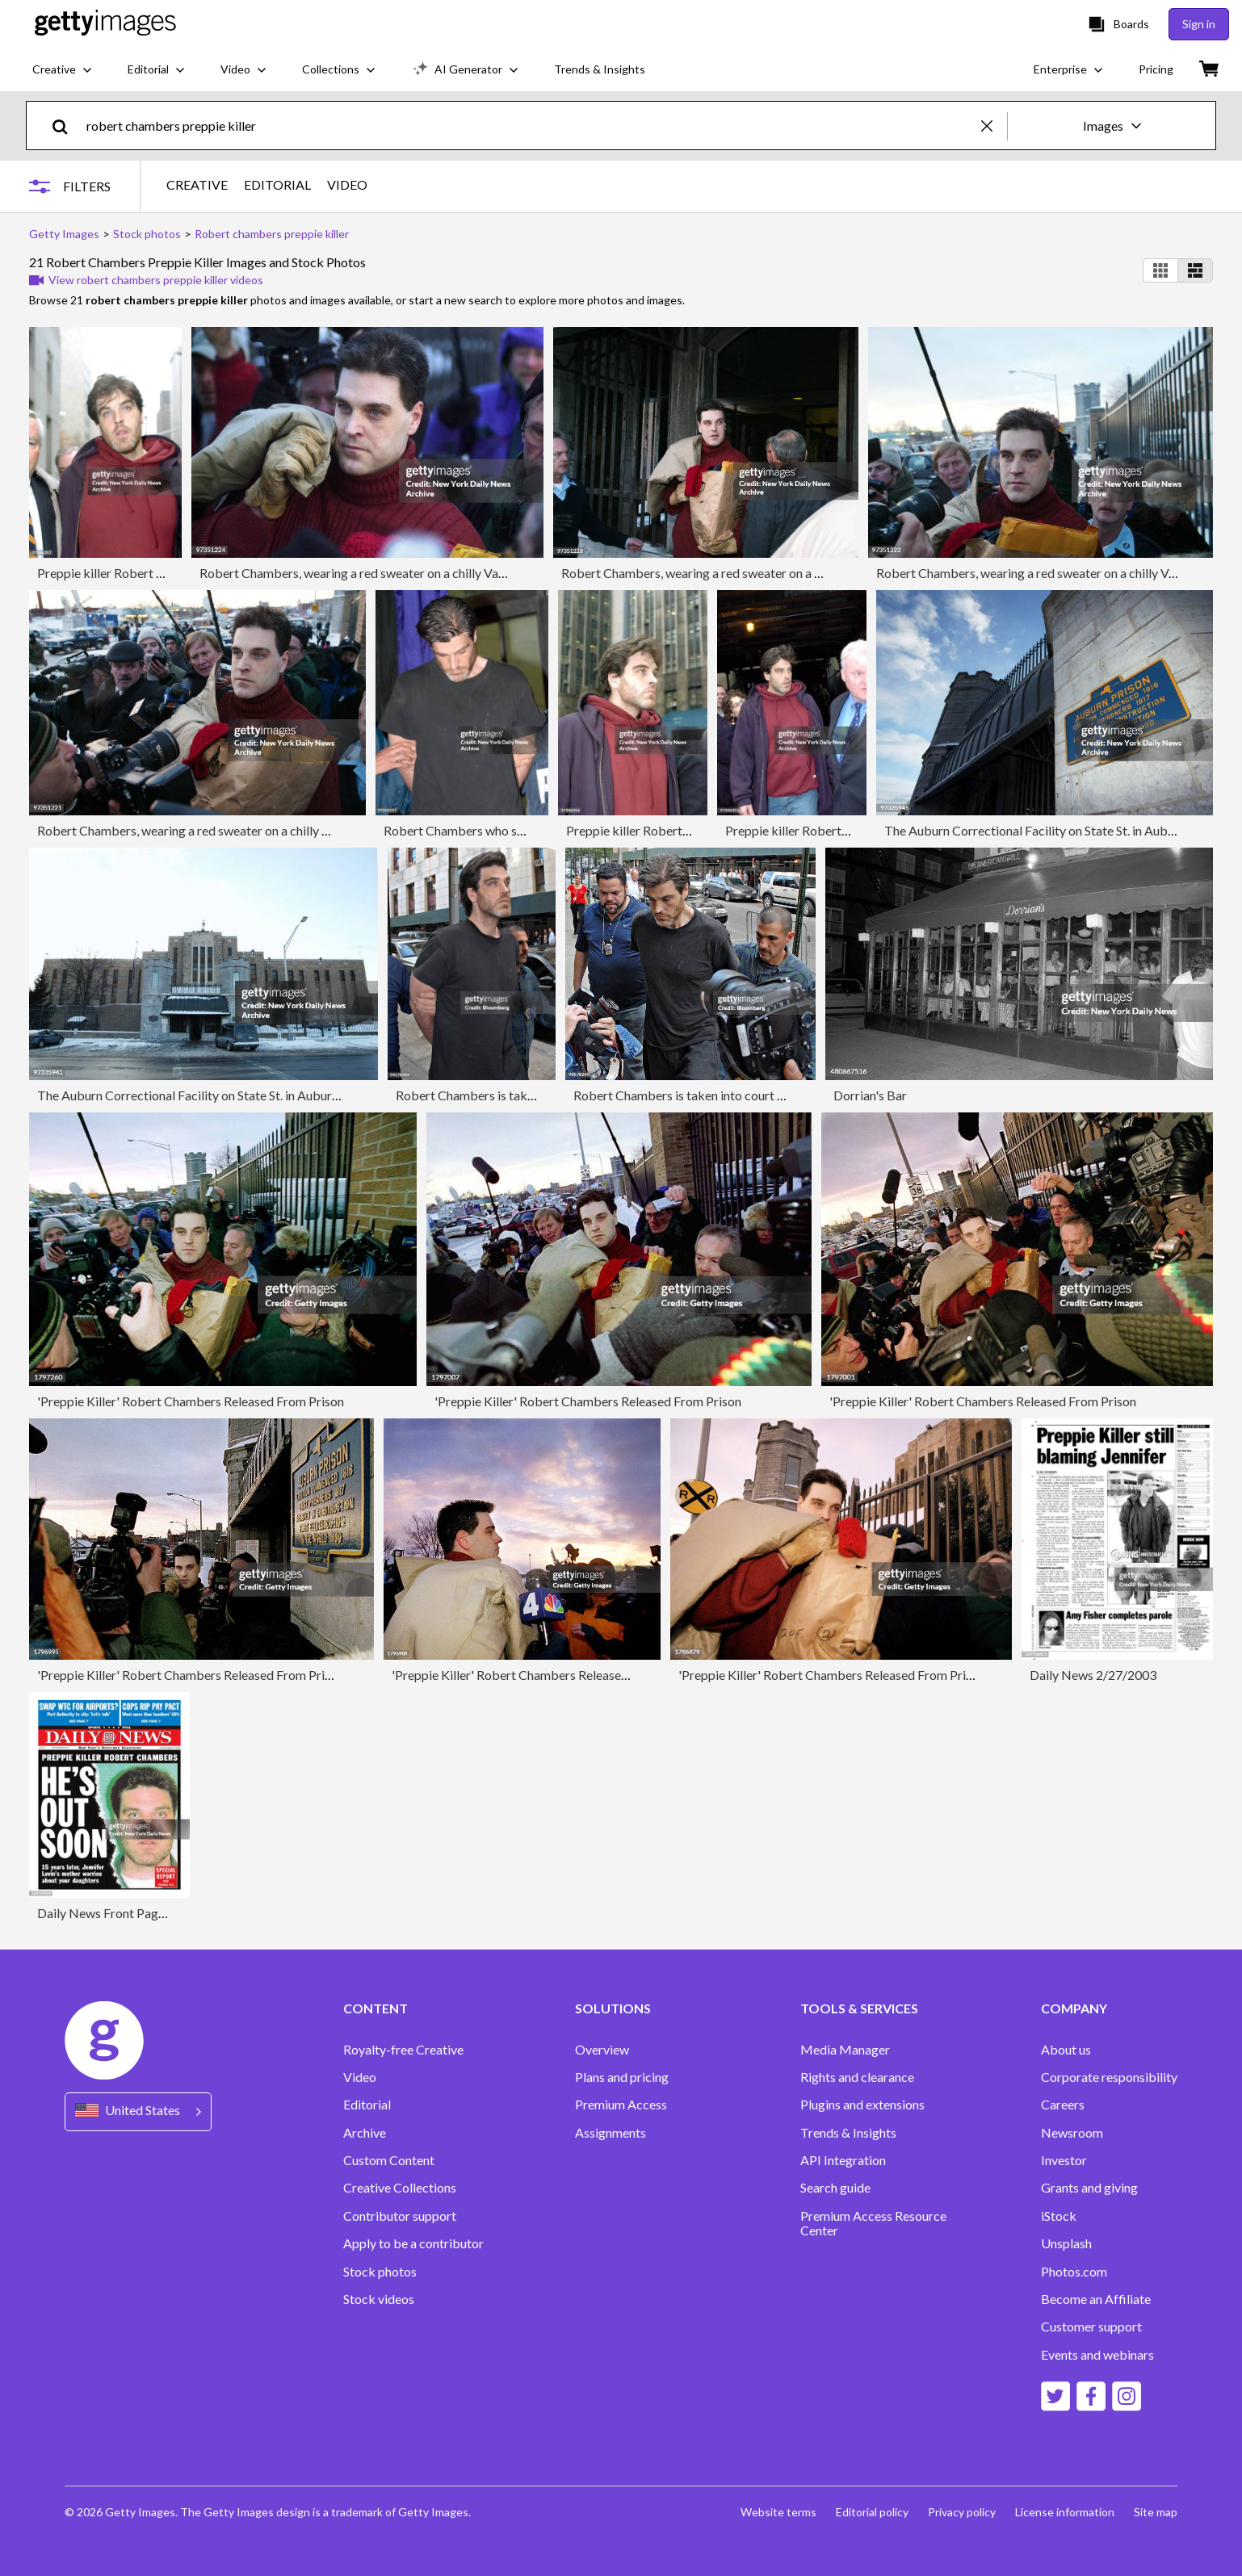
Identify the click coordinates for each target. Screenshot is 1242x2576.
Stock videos (378, 2299)
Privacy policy (962, 2512)
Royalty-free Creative (403, 2049)
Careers (1063, 2104)
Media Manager (845, 2049)
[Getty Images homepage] (105, 23)
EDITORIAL (277, 185)
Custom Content (388, 2160)
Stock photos (380, 2271)
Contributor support (399, 2216)
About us (1066, 2049)
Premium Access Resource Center (873, 2223)
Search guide (835, 2187)
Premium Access (621, 2104)
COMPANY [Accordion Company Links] (1074, 2008)
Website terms (778, 2512)
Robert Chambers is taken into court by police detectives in (736, 1095)
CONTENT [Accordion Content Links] (375, 2008)
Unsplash (1066, 2243)
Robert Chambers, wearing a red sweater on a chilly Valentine (367, 572)
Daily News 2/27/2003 (1093, 1674)
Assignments (610, 2133)
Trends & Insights (848, 2133)
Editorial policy (872, 2512)
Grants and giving (1089, 2187)
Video (359, 2077)
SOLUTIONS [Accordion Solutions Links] (613, 2008)
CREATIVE (197, 185)
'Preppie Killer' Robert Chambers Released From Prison (190, 1401)
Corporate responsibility (1109, 2077)
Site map (1155, 2512)
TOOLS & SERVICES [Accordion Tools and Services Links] (859, 2008)
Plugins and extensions (862, 2104)
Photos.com (1074, 2271)
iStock (1058, 2216)
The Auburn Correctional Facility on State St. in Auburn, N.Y (1047, 830)
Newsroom (1072, 2133)
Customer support (1091, 2326)
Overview (602, 2049)
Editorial (367, 2104)
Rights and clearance (857, 2077)
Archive (364, 2133)
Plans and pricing (622, 2077)
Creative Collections (399, 2187)
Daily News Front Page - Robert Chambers (155, 1912)
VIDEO (347, 185)
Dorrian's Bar (870, 1095)
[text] (531, 125)
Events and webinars (1097, 2355)
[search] (66, 125)
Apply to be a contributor (413, 2243)
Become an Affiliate (1096, 2299)
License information (1064, 2512)
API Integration (843, 2160)
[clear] (994, 125)
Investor (1064, 2160)
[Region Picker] (138, 2111)
